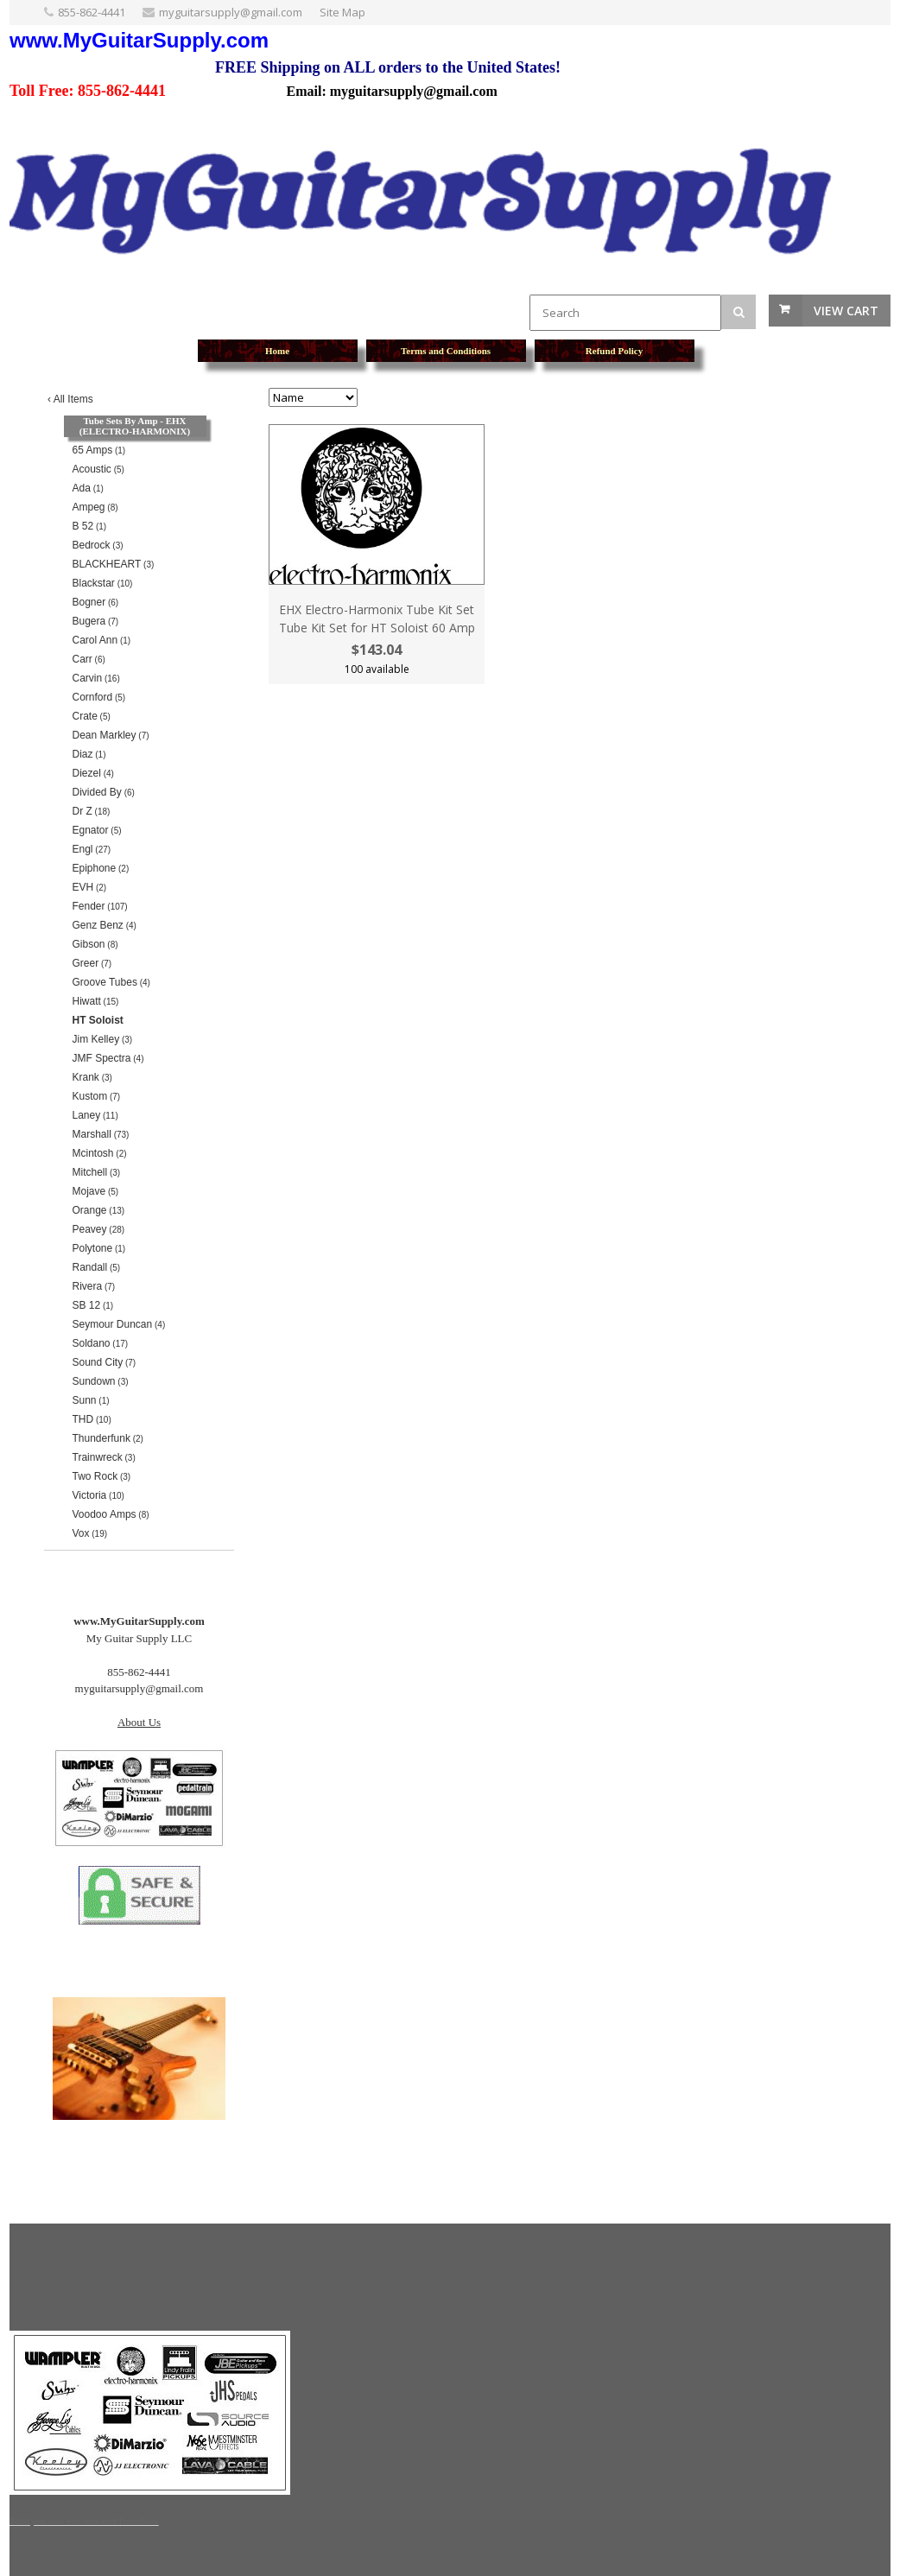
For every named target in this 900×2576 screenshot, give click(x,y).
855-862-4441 (91, 12)
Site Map (342, 12)
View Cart (846, 310)
